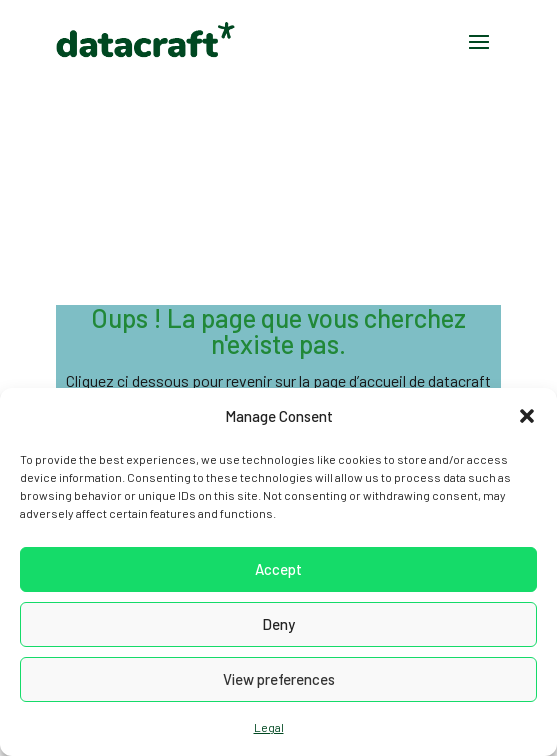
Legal (269, 727)
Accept (278, 569)
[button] (527, 416)
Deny (278, 624)
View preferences (279, 679)
